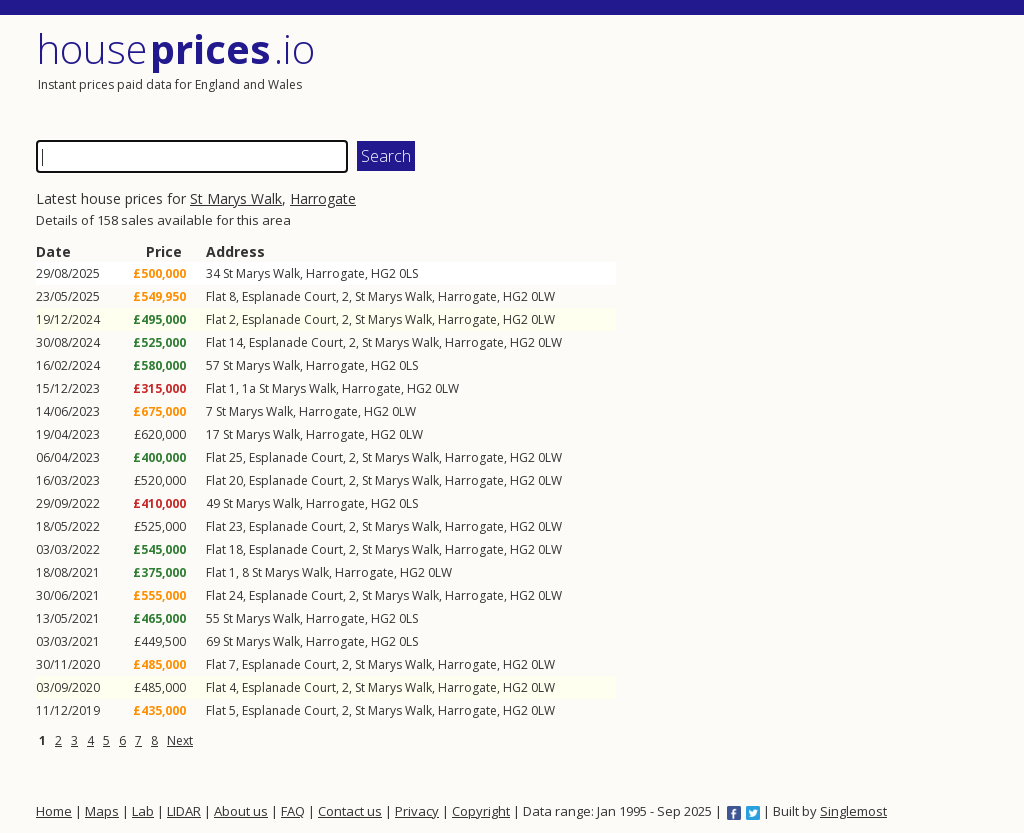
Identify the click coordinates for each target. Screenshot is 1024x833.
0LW (543, 296)
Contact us (350, 811)
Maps (102, 811)
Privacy (417, 811)
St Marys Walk (236, 198)
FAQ (293, 811)
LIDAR (184, 811)
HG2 (383, 273)
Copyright (481, 811)
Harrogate (323, 198)
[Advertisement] (756, 75)
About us (241, 811)
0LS (408, 273)
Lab (143, 811)
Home (54, 811)
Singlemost (853, 811)
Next (180, 740)
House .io (175, 48)
